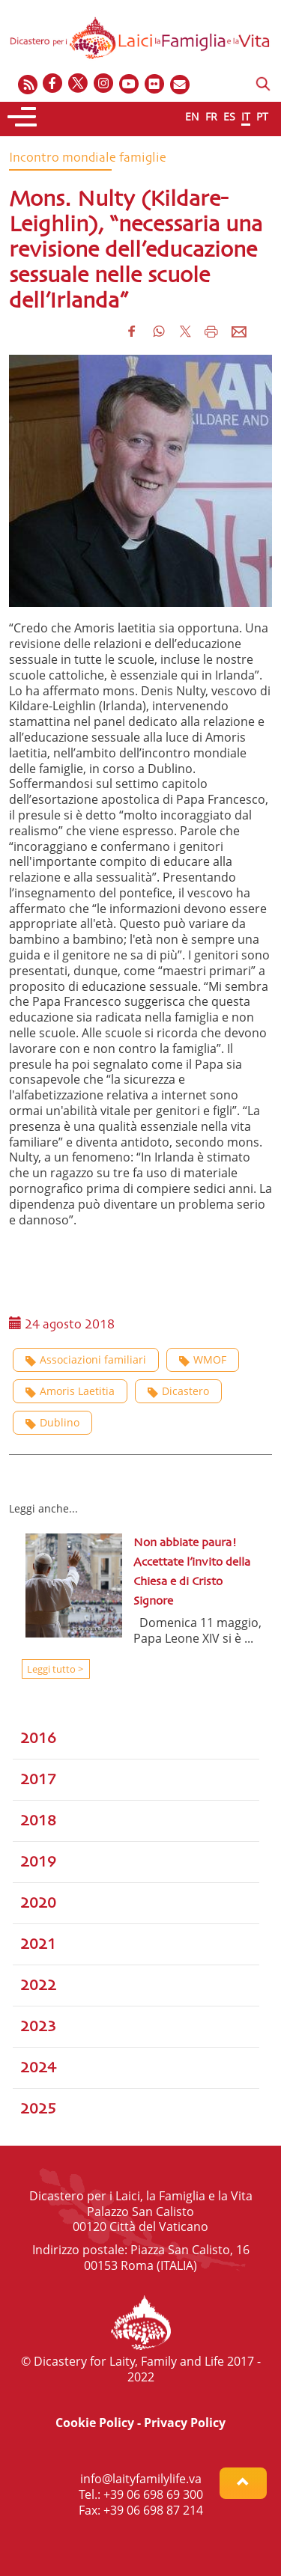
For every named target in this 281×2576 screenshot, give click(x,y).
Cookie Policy (94, 2422)
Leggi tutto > (54, 1669)
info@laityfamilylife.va (141, 2478)
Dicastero (178, 1391)
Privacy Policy (185, 2422)
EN (192, 116)
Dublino (52, 1422)
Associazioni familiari (85, 1359)
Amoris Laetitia (70, 1391)
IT (245, 116)
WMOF (202, 1359)
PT (262, 116)
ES (229, 116)
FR (211, 116)
